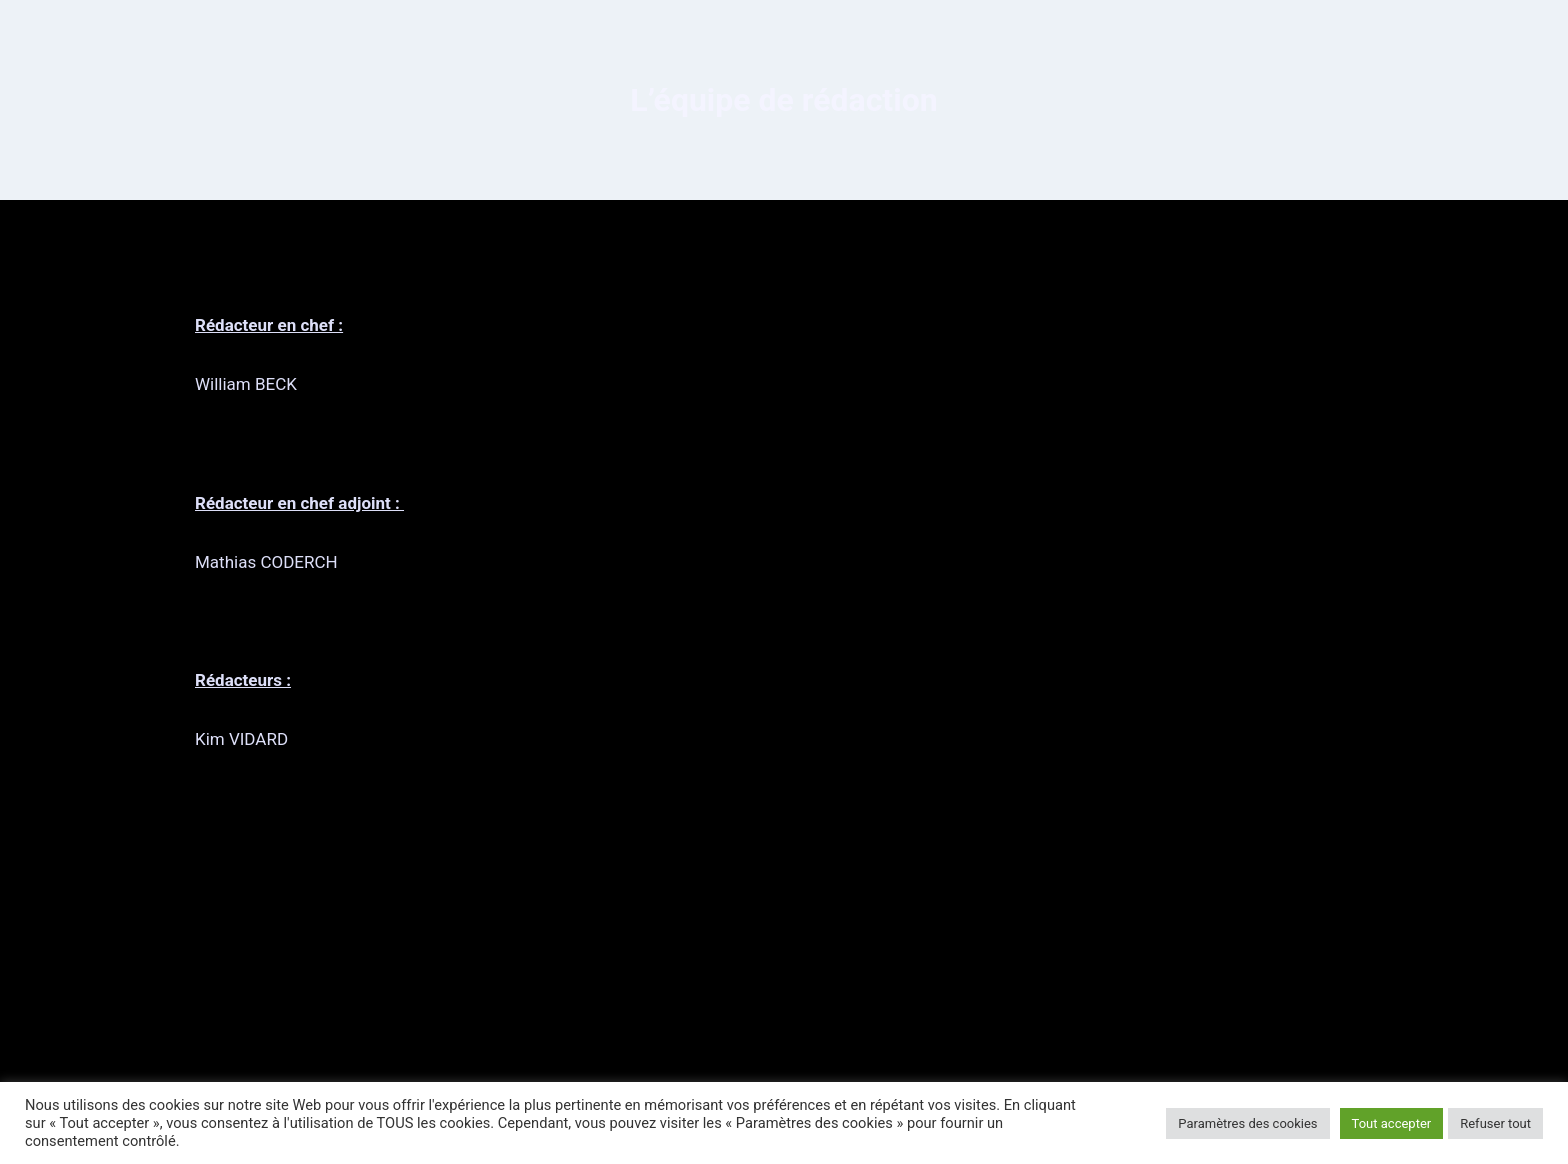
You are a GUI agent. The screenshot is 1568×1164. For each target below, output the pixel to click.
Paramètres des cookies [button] (1247, 1123)
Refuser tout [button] (1495, 1123)
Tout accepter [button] (1392, 1123)
